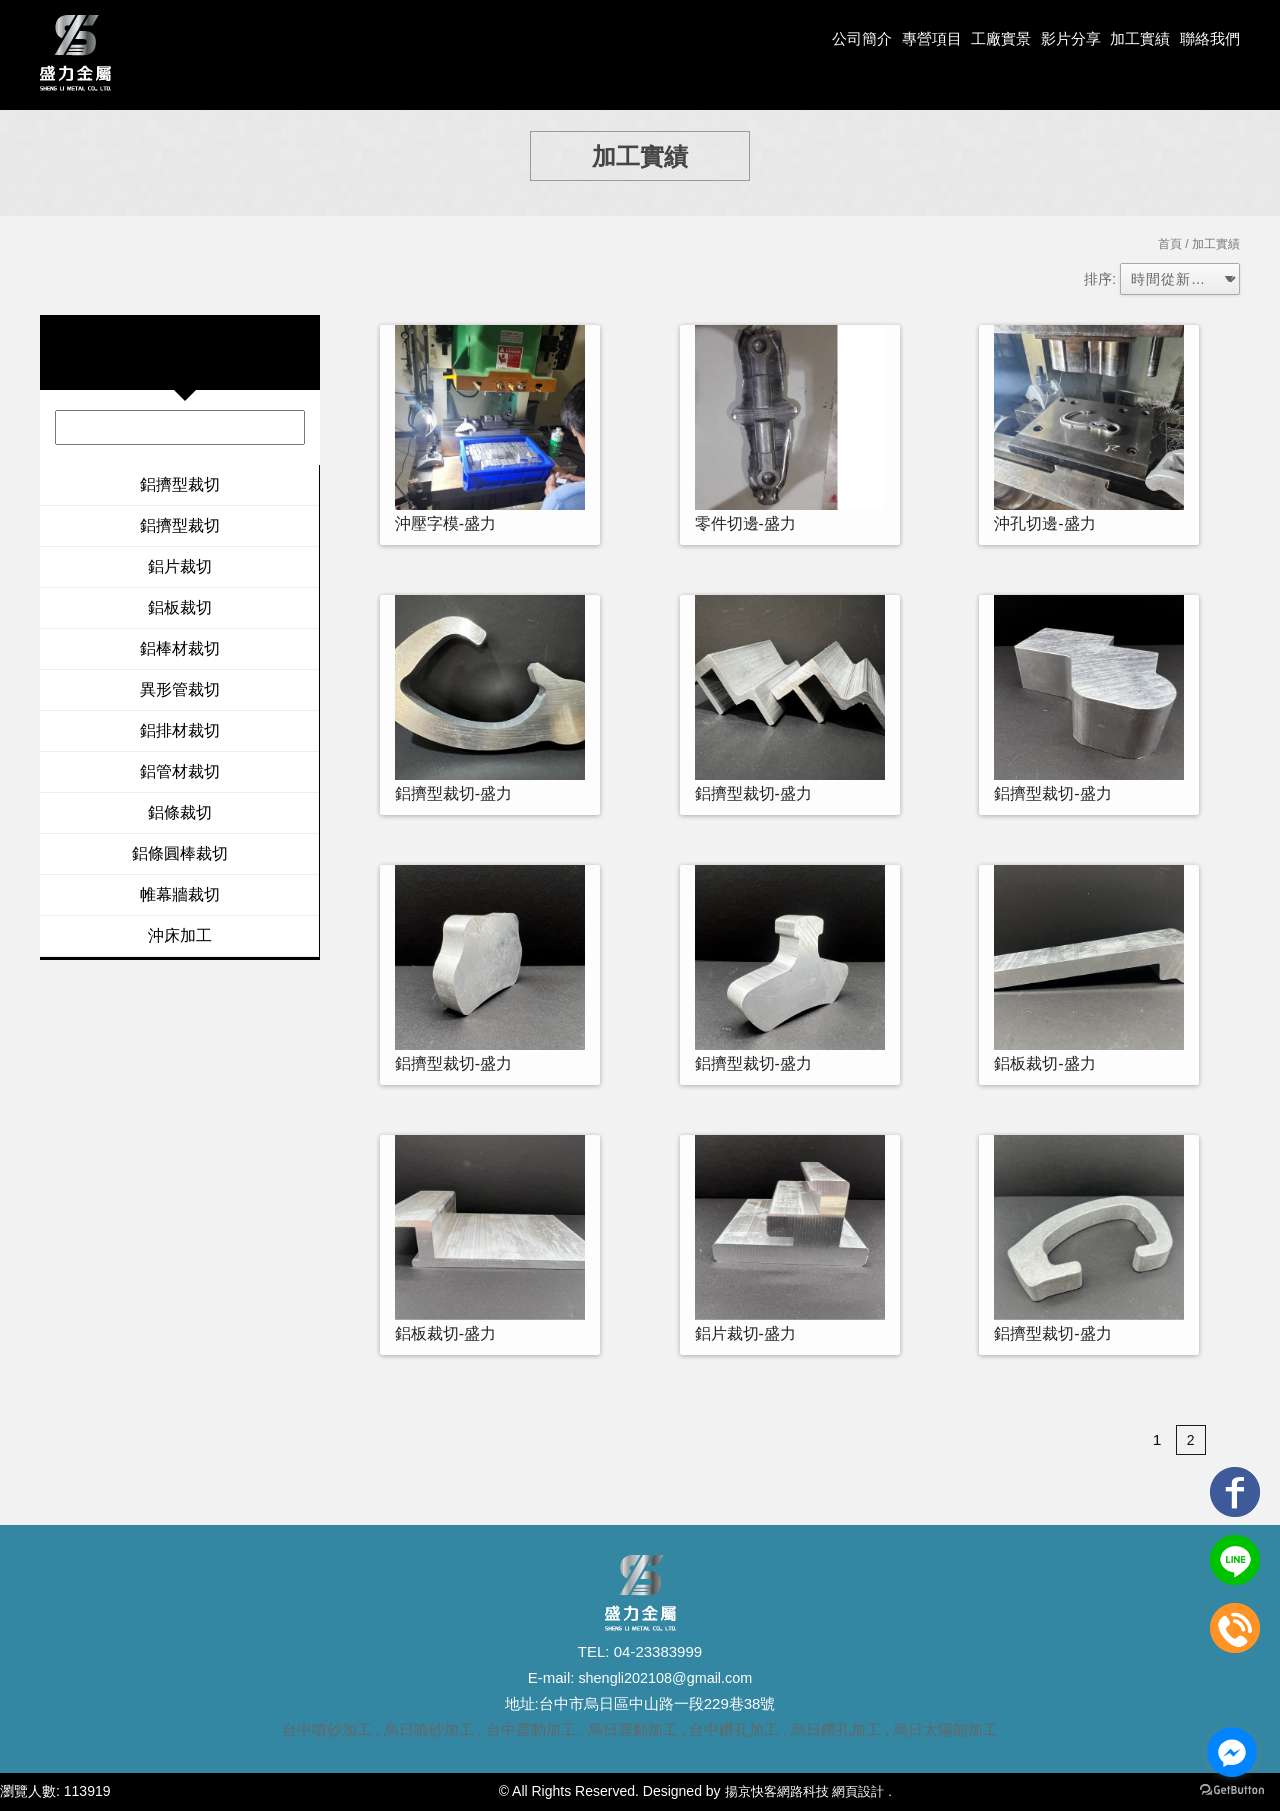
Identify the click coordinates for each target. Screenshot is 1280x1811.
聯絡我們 (1208, 39)
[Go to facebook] (1232, 1752)
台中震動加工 (531, 1729)
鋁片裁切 (180, 566)
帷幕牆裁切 (180, 894)
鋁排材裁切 (180, 730)
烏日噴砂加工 (429, 1729)
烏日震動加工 (633, 1729)
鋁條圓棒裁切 (180, 853)
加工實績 (1134, 39)
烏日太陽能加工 (945, 1729)
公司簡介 (840, 39)
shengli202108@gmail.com (663, 1677)
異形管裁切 (180, 689)
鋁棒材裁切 (180, 648)
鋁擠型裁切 (180, 484)
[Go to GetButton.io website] (1232, 1790)
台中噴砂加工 (327, 1729)
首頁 (1170, 244)
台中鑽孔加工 (734, 1729)
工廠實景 (987, 39)
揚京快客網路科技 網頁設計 (804, 1791)
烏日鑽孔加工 (836, 1729)
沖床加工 (180, 935)
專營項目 (914, 39)
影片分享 (1061, 39)
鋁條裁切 (180, 812)
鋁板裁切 (180, 607)
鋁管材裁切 (180, 771)
